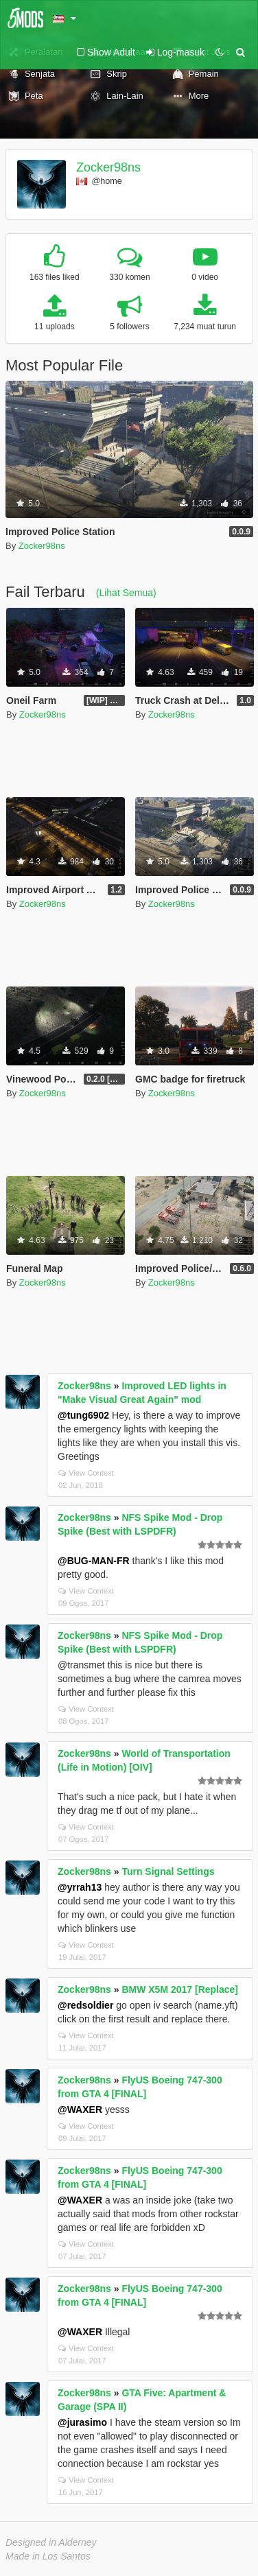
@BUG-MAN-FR (94, 1560)
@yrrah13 (80, 1887)
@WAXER (80, 2109)
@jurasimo (82, 2422)
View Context (86, 1473)
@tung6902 (83, 1415)
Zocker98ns (108, 167)
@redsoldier (85, 2005)
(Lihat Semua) (126, 592)
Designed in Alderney (51, 2542)
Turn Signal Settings (167, 1871)
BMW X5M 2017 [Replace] (179, 1989)
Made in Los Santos (48, 2556)
